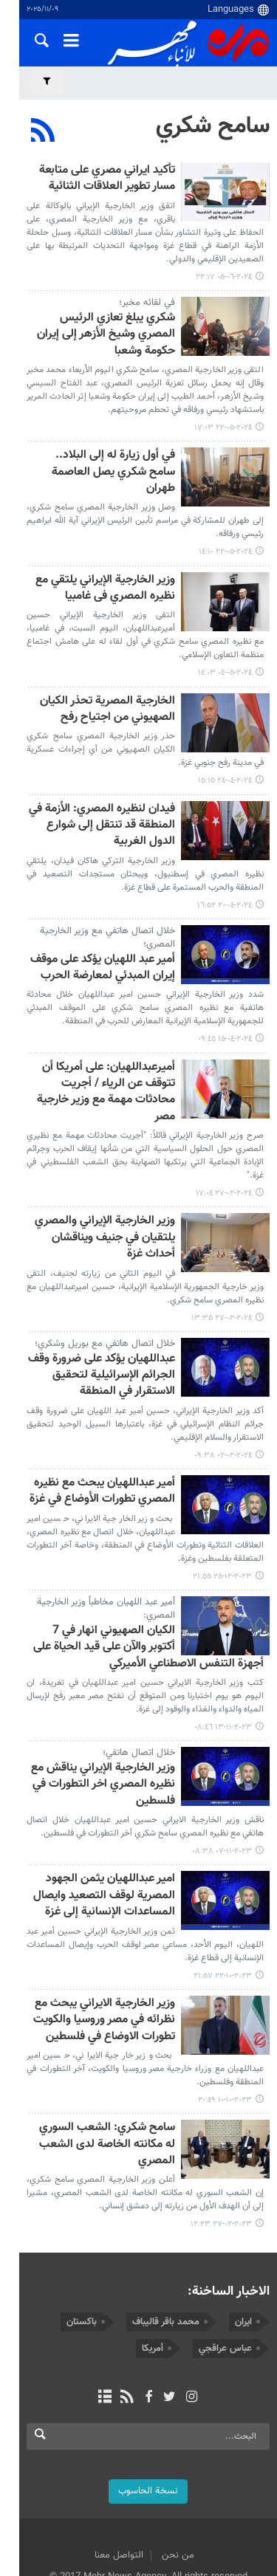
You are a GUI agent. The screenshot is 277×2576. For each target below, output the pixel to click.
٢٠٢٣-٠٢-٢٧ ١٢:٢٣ (221, 2145)
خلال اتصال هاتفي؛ (139, 1690)
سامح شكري (213, 126)
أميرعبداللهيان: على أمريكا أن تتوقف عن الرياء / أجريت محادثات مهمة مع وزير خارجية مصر (91, 1038)
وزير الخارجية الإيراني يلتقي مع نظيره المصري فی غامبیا (91, 542)
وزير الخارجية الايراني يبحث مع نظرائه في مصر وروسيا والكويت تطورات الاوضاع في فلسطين (104, 1958)
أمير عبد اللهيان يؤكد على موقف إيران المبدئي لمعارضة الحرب (102, 921)
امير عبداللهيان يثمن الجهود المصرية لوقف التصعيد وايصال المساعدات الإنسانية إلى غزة (104, 1833)
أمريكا (152, 2268)
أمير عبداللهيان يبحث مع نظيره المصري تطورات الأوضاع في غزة (102, 1429)
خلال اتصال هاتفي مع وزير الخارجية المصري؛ (107, 891)
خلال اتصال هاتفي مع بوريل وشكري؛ (105, 1281)
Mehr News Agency (188, 43)
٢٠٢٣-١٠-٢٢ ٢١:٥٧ (223, 1912)
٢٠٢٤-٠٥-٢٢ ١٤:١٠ (225, 506)
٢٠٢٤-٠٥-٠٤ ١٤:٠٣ (225, 627)
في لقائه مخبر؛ (147, 289)
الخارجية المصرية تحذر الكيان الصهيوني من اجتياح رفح (107, 663)
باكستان (81, 2242)
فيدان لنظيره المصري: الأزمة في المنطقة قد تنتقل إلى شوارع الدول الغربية (96, 780)
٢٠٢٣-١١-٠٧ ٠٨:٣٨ (222, 1788)
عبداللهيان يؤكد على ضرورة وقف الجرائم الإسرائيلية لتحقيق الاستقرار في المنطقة (92, 1313)
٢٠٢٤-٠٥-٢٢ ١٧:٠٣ (223, 398)
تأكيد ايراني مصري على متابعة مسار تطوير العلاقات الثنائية (94, 179)
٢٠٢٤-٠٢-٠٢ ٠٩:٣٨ (223, 1393)
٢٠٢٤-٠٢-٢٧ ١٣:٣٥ (221, 1254)
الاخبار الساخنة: (229, 2212)
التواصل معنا (109, 2475)
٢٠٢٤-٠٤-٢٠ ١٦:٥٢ (224, 859)
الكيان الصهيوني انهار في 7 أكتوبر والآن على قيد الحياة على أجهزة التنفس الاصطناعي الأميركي (143, 1585)
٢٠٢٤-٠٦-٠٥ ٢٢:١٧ (224, 264)
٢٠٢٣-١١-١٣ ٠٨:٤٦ (223, 1664)
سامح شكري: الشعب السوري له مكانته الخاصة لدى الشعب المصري (93, 2073)
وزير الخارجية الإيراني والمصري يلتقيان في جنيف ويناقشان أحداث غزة (97, 1175)
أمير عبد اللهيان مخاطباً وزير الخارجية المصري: (106, 1546)
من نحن (168, 2475)
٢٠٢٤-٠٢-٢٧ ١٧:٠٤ (224, 1130)
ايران (243, 2242)
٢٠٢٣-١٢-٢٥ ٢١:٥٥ (222, 1514)
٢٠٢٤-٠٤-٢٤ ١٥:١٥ (225, 735)
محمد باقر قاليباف (165, 2242)
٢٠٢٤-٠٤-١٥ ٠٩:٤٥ (225, 993)
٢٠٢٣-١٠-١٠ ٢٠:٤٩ (225, 2037)
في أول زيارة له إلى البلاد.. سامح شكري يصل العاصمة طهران (101, 434)
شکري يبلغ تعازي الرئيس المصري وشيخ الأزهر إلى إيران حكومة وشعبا (94, 313)
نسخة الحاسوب (138, 2411)
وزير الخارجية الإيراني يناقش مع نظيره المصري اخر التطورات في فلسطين (103, 1722)
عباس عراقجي (225, 2268)
